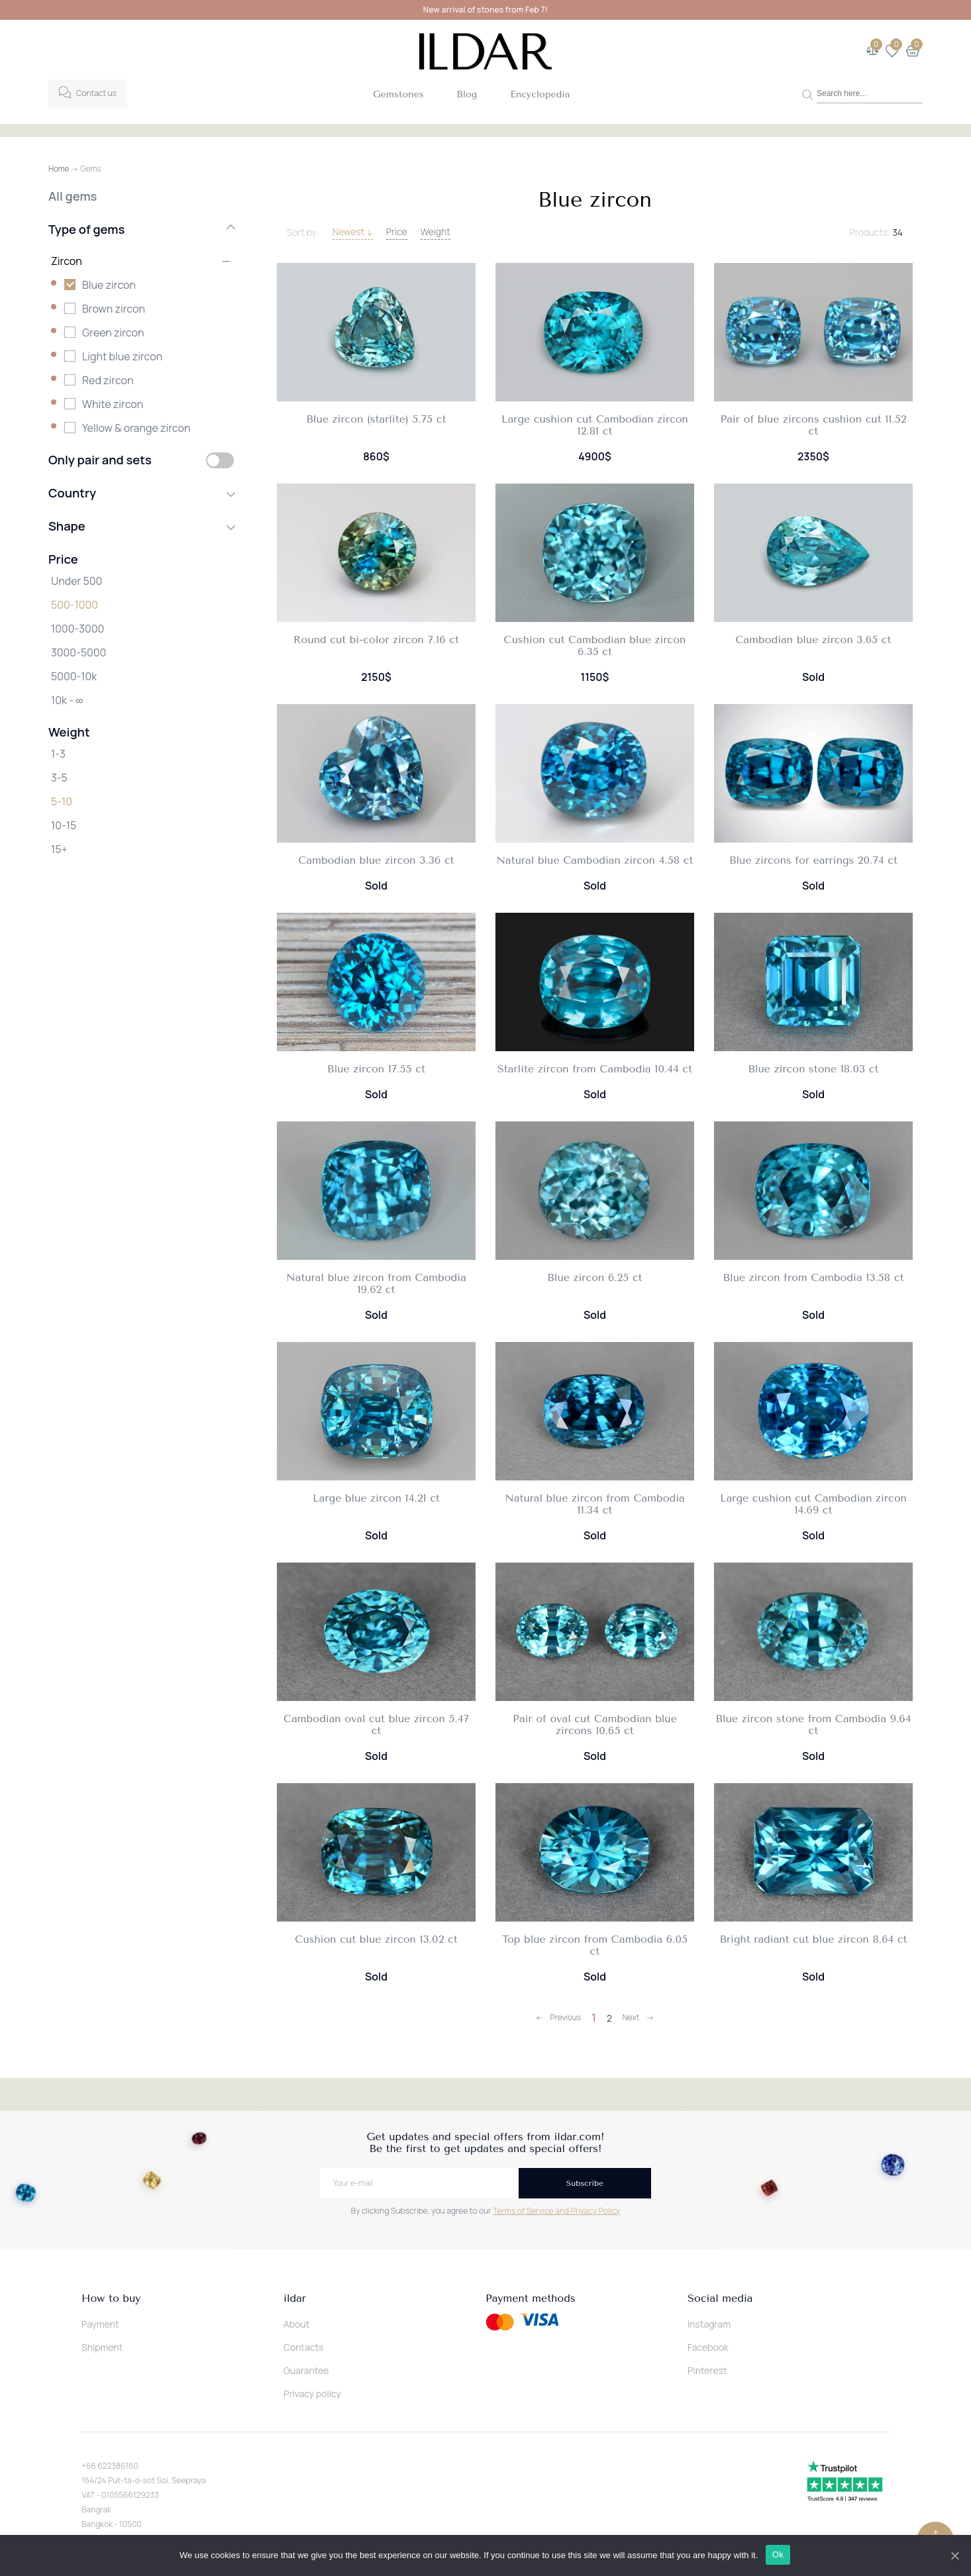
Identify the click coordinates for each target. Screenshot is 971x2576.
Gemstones (398, 94)
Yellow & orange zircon (136, 428)
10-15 (63, 825)
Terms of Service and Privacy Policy (556, 2210)
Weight (435, 231)
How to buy (110, 2298)
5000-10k (74, 676)
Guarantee (306, 2370)
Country (141, 492)
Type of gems (141, 229)
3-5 (59, 777)
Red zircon (108, 380)
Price (396, 231)
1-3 (58, 754)
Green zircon (113, 332)
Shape (141, 526)
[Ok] (954, 2555)
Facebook (708, 2347)
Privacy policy (312, 2393)
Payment (100, 2324)
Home (59, 168)
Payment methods (531, 2298)
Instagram (709, 2324)
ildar (294, 2298)
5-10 (61, 801)
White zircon (112, 404)
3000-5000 (78, 652)
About (296, 2324)
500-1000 (74, 604)
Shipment (102, 2347)
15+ (59, 849)
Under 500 (76, 581)
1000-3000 (77, 628)
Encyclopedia (540, 94)
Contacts (303, 2347)
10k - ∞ (67, 700)
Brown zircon (113, 308)
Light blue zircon (122, 356)
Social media (720, 2298)
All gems (72, 196)
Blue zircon (109, 285)
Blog (467, 94)
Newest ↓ (352, 231)
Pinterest (707, 2370)
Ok (779, 2555)
